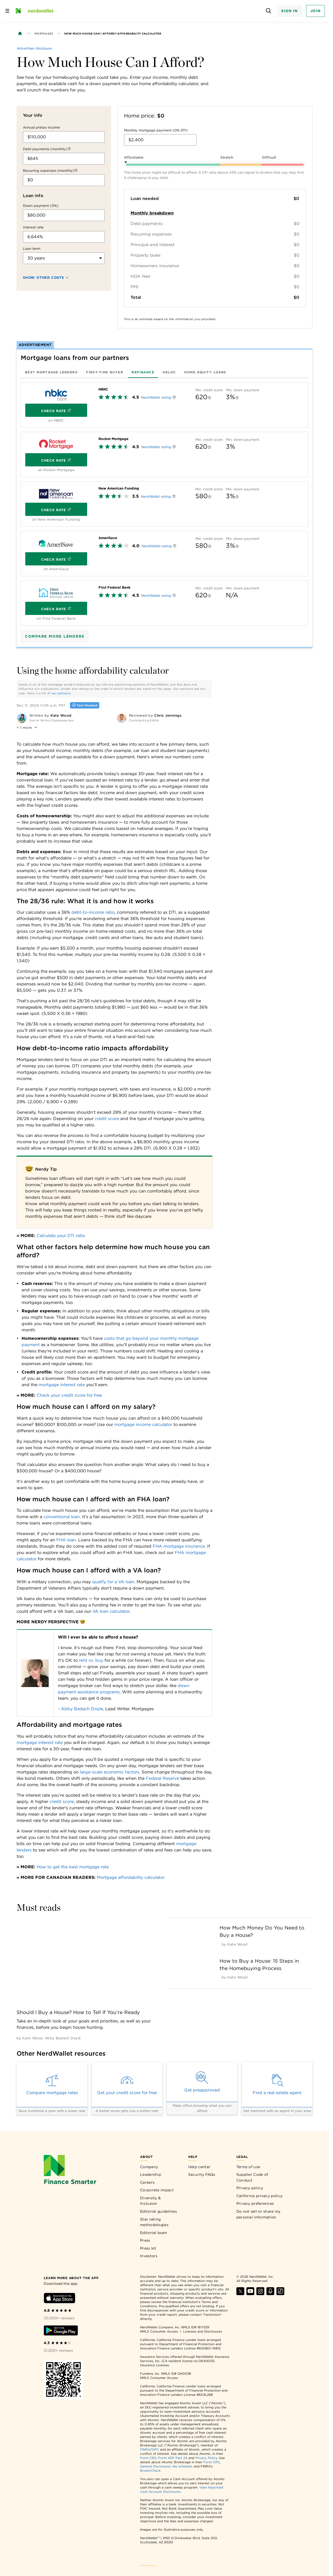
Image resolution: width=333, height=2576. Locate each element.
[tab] (51, 372)
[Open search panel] (268, 11)
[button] (27, 727)
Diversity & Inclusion (150, 2201)
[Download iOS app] (59, 2299)
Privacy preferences (255, 2203)
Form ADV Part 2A (172, 2458)
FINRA (145, 2449)
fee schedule (182, 2466)
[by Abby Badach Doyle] (63, 2038)
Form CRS (148, 2458)
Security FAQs (201, 2174)
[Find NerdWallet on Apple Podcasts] (270, 2293)
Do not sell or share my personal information (258, 2214)
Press (145, 2240)
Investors (149, 2256)
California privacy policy (259, 2196)
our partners (61, 693)
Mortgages (43, 33)
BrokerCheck (150, 2470)
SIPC (155, 2449)
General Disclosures (155, 2466)
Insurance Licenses (154, 2365)
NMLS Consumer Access (159, 2331)
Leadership (150, 2174)
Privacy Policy (206, 2458)
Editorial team (153, 2233)
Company (149, 2167)
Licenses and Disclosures (202, 2331)
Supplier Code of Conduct (252, 2177)
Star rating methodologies (154, 2222)
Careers (147, 2182)
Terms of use (248, 2167)
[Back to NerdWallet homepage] (20, 33)
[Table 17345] (114, 1673)
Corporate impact (157, 2190)
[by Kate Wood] (32, 2038)
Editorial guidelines (158, 2211)
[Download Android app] (61, 2331)
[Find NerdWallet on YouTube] (250, 2293)
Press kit (148, 2248)
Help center (199, 2167)
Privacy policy (249, 2188)
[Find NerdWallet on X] (240, 2293)
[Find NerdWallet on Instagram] (260, 2293)
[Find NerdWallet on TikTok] (280, 2293)
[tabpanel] (164, 504)
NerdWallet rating (156, 397)
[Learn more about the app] (71, 2277)
